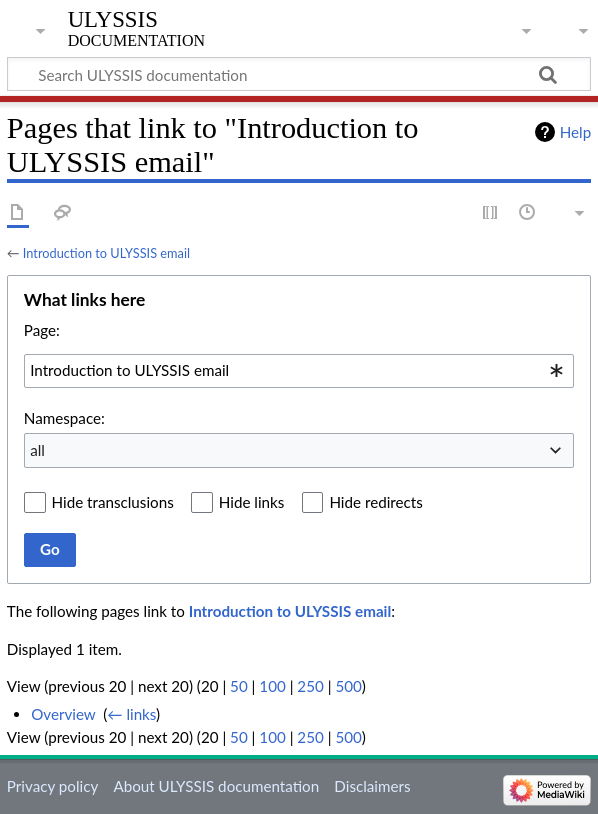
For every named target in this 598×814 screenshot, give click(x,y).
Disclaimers (372, 786)
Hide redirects (375, 502)
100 (272, 686)
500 (348, 686)
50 (239, 686)
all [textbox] (37, 450)
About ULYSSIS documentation (216, 786)
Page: (42, 330)
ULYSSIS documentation (136, 29)
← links (131, 714)
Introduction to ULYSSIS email (106, 253)
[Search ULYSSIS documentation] (299, 74)
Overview (63, 714)
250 (310, 686)
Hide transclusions (113, 502)
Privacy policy (52, 786)
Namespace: (64, 418)
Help (575, 132)
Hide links (252, 502)
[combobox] (299, 371)
